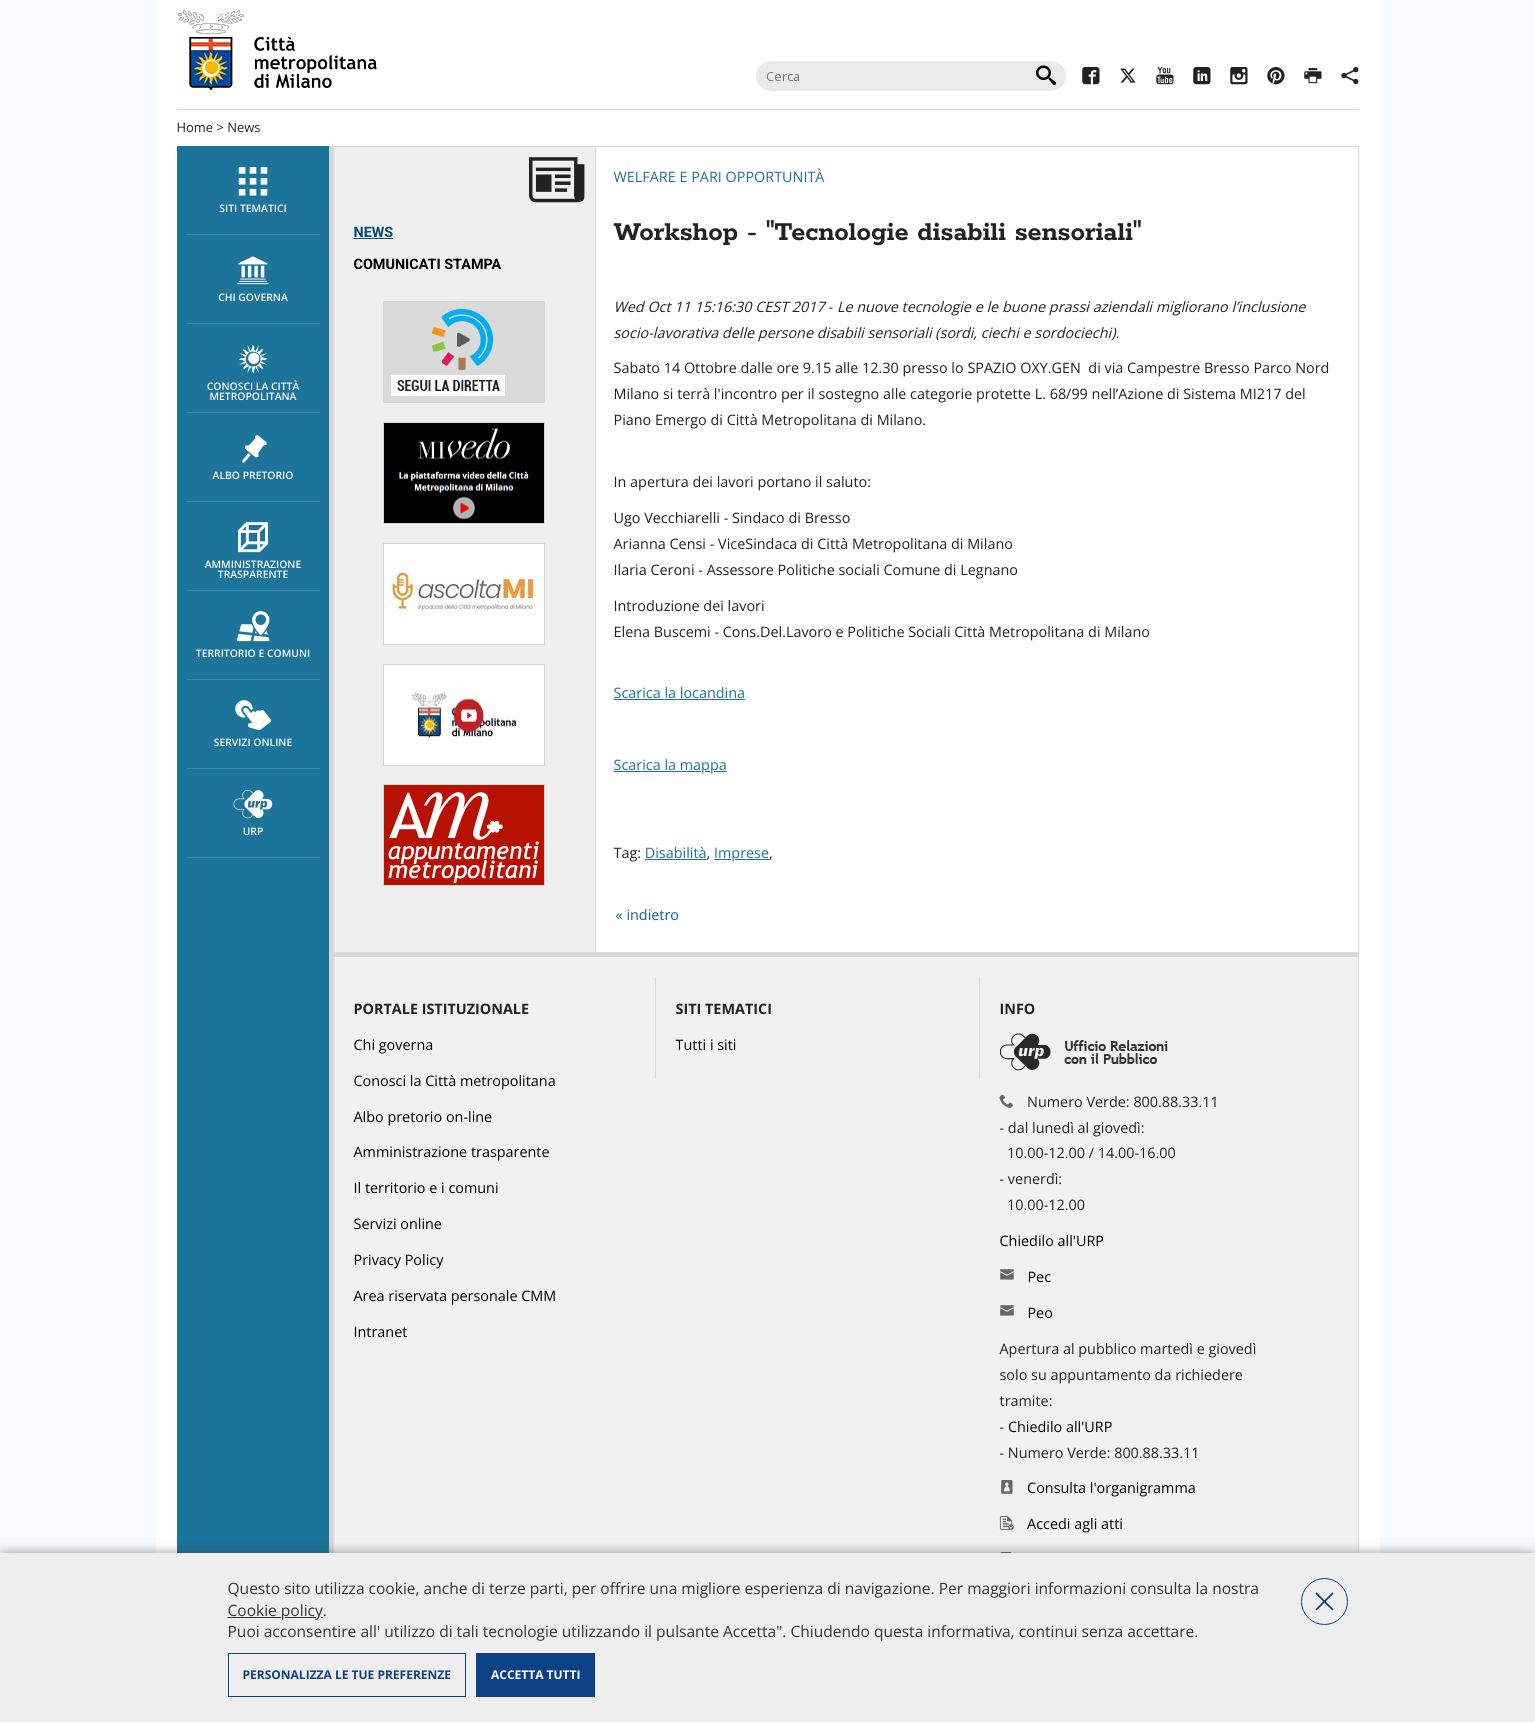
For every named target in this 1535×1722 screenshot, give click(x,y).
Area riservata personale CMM (455, 1296)
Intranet (381, 1332)
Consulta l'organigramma (1111, 1488)
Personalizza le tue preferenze (347, 1674)
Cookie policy (275, 1610)
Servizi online (253, 725)
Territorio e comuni (253, 636)
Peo (1039, 1313)
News (243, 127)
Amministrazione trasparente (253, 552)
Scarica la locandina (680, 693)
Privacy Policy (399, 1260)
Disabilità (676, 853)
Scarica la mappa (670, 765)
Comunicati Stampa (428, 264)
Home (195, 127)
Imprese (741, 853)
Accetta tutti (535, 1674)
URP (253, 814)
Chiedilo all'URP (1054, 1241)
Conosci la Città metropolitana (253, 374)
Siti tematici (253, 191)
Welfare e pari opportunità (719, 177)
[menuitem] (253, 190)
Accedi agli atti (1075, 1524)
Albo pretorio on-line (423, 1117)
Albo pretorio (253, 458)
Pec (1039, 1277)
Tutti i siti (706, 1045)
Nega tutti (1324, 1601)
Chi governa (394, 1045)
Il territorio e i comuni (426, 1188)
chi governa (253, 280)
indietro (652, 915)
